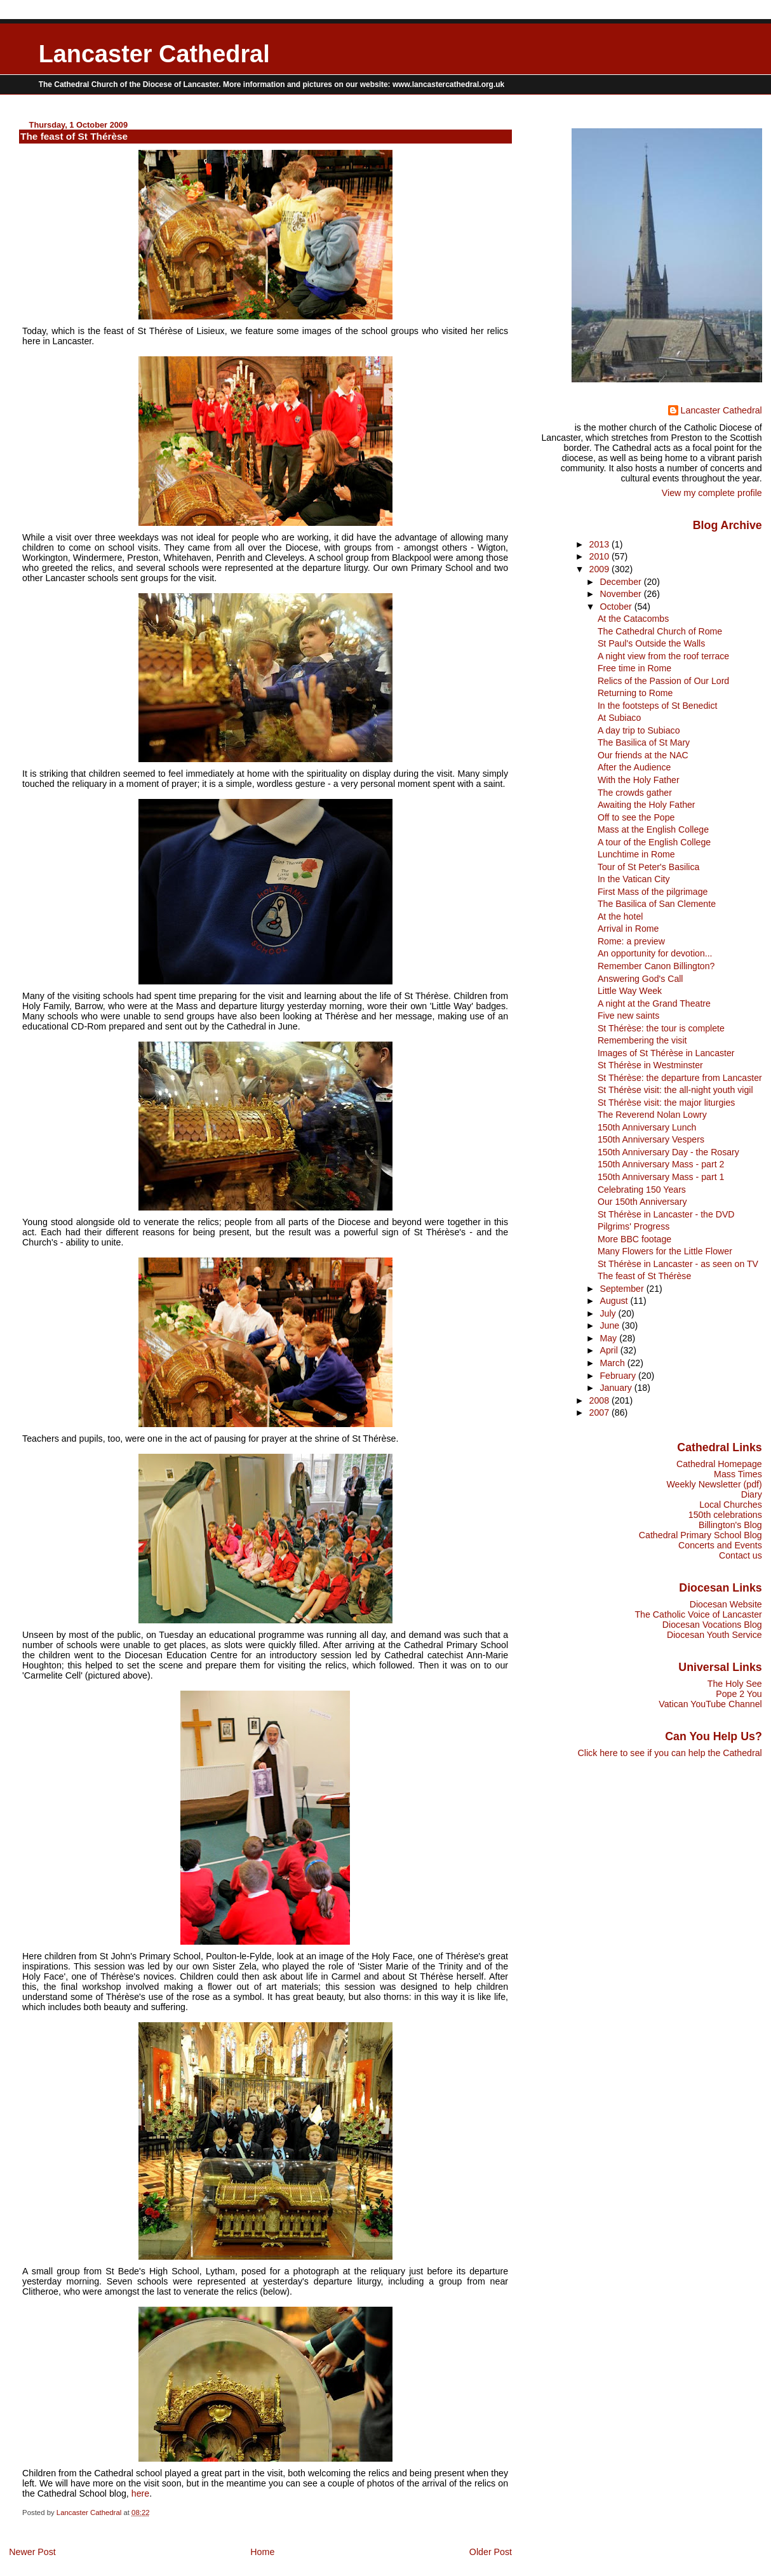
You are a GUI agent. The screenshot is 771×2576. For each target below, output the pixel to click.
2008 (600, 1400)
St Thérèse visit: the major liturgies (666, 1102)
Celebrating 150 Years (642, 1189)
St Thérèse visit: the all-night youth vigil (675, 1090)
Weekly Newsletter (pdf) (713, 1484)
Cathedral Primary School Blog (700, 1535)
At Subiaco (619, 718)
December (621, 582)
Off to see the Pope (636, 817)
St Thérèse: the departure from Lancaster (680, 1078)
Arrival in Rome (628, 928)
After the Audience (634, 767)
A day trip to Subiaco (639, 730)
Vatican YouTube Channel (710, 1704)
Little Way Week (630, 991)
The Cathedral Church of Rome (660, 631)
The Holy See (734, 1684)
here (140, 2493)
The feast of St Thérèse (644, 1276)
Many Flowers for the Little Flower (665, 1251)
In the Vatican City (634, 879)
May (609, 1338)
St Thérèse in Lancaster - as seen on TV (678, 1264)
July (609, 1313)
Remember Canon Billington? (656, 966)
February (619, 1376)
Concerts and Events (720, 1545)
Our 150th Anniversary (642, 1202)
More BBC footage (634, 1239)
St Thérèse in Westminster (650, 1065)
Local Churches (730, 1504)
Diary (751, 1494)
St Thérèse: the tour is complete (661, 1028)
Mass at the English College (653, 829)
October (617, 606)
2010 (600, 556)
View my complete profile (712, 493)
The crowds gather (635, 793)
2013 (600, 544)
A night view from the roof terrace (663, 656)
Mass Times (738, 1474)
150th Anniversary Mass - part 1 (661, 1177)
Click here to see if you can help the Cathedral (670, 1753)
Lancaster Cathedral (154, 54)
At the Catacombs (633, 619)
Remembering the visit (642, 1040)
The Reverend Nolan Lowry (652, 1115)
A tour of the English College (654, 842)
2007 (600, 1412)
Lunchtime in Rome (636, 854)
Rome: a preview (631, 941)
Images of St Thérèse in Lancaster (666, 1053)
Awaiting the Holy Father (646, 805)
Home (262, 2552)
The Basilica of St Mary (644, 742)
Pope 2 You (739, 1694)
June (611, 1325)
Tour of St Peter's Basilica (649, 867)
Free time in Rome (634, 668)
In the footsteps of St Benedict (657, 706)
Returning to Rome (635, 693)
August (615, 1301)
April (610, 1350)
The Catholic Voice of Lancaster (697, 1614)
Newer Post (32, 2552)
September (623, 1289)
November (621, 594)
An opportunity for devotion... (655, 953)
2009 (600, 569)
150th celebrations (725, 1515)
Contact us (740, 1555)
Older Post (490, 2552)
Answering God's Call (640, 979)
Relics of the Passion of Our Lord (663, 681)
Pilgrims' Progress (633, 1226)
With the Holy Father (639, 780)
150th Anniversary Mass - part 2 (661, 1164)
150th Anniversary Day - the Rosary (668, 1152)
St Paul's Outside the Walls (651, 643)
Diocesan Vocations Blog (712, 1625)
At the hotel (620, 916)
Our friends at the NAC (643, 755)
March (613, 1363)
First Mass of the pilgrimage (652, 892)
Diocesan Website (726, 1604)
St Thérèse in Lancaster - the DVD (666, 1214)
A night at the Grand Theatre (654, 1003)
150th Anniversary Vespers (651, 1139)
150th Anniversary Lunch (647, 1127)
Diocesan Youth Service (714, 1635)
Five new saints (628, 1015)
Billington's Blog (730, 1525)
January (617, 1388)
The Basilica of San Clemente (657, 904)
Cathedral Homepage (719, 1464)
